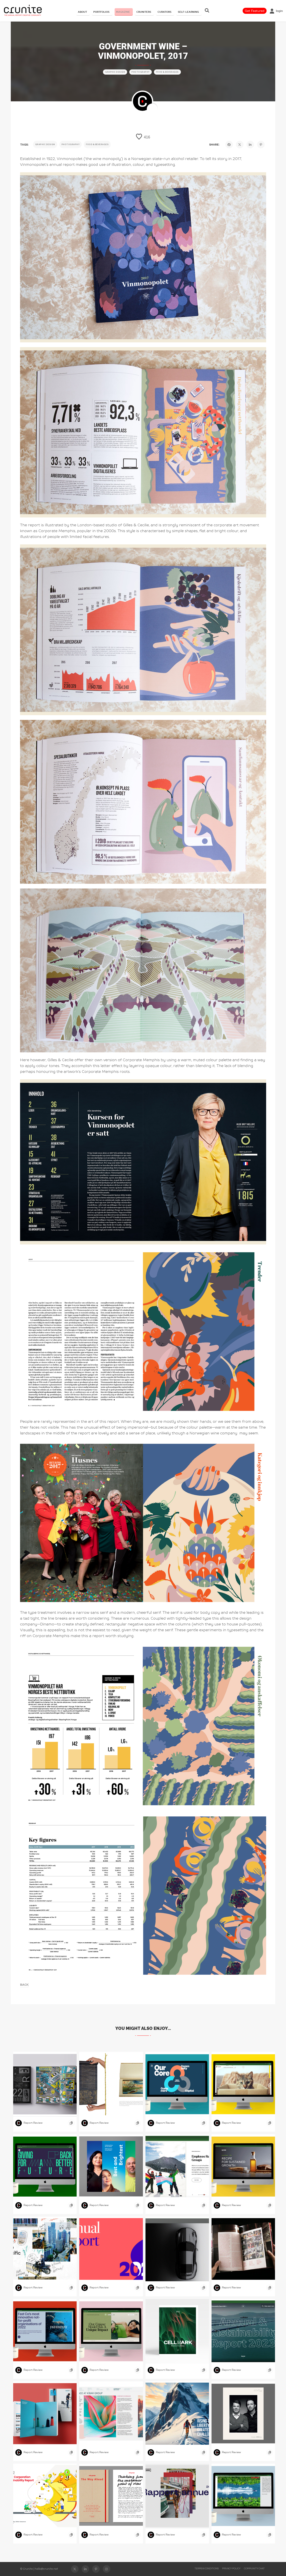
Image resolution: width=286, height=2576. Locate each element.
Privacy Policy (231, 2568)
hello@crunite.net (46, 2568)
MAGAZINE (136, 11)
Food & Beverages (167, 72)
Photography (140, 72)
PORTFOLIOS (117, 11)
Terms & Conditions (206, 2568)
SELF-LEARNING (190, 11)
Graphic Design (115, 72)
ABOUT (101, 11)
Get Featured (254, 11)
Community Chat (254, 2568)
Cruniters (153, 11)
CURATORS (170, 11)
